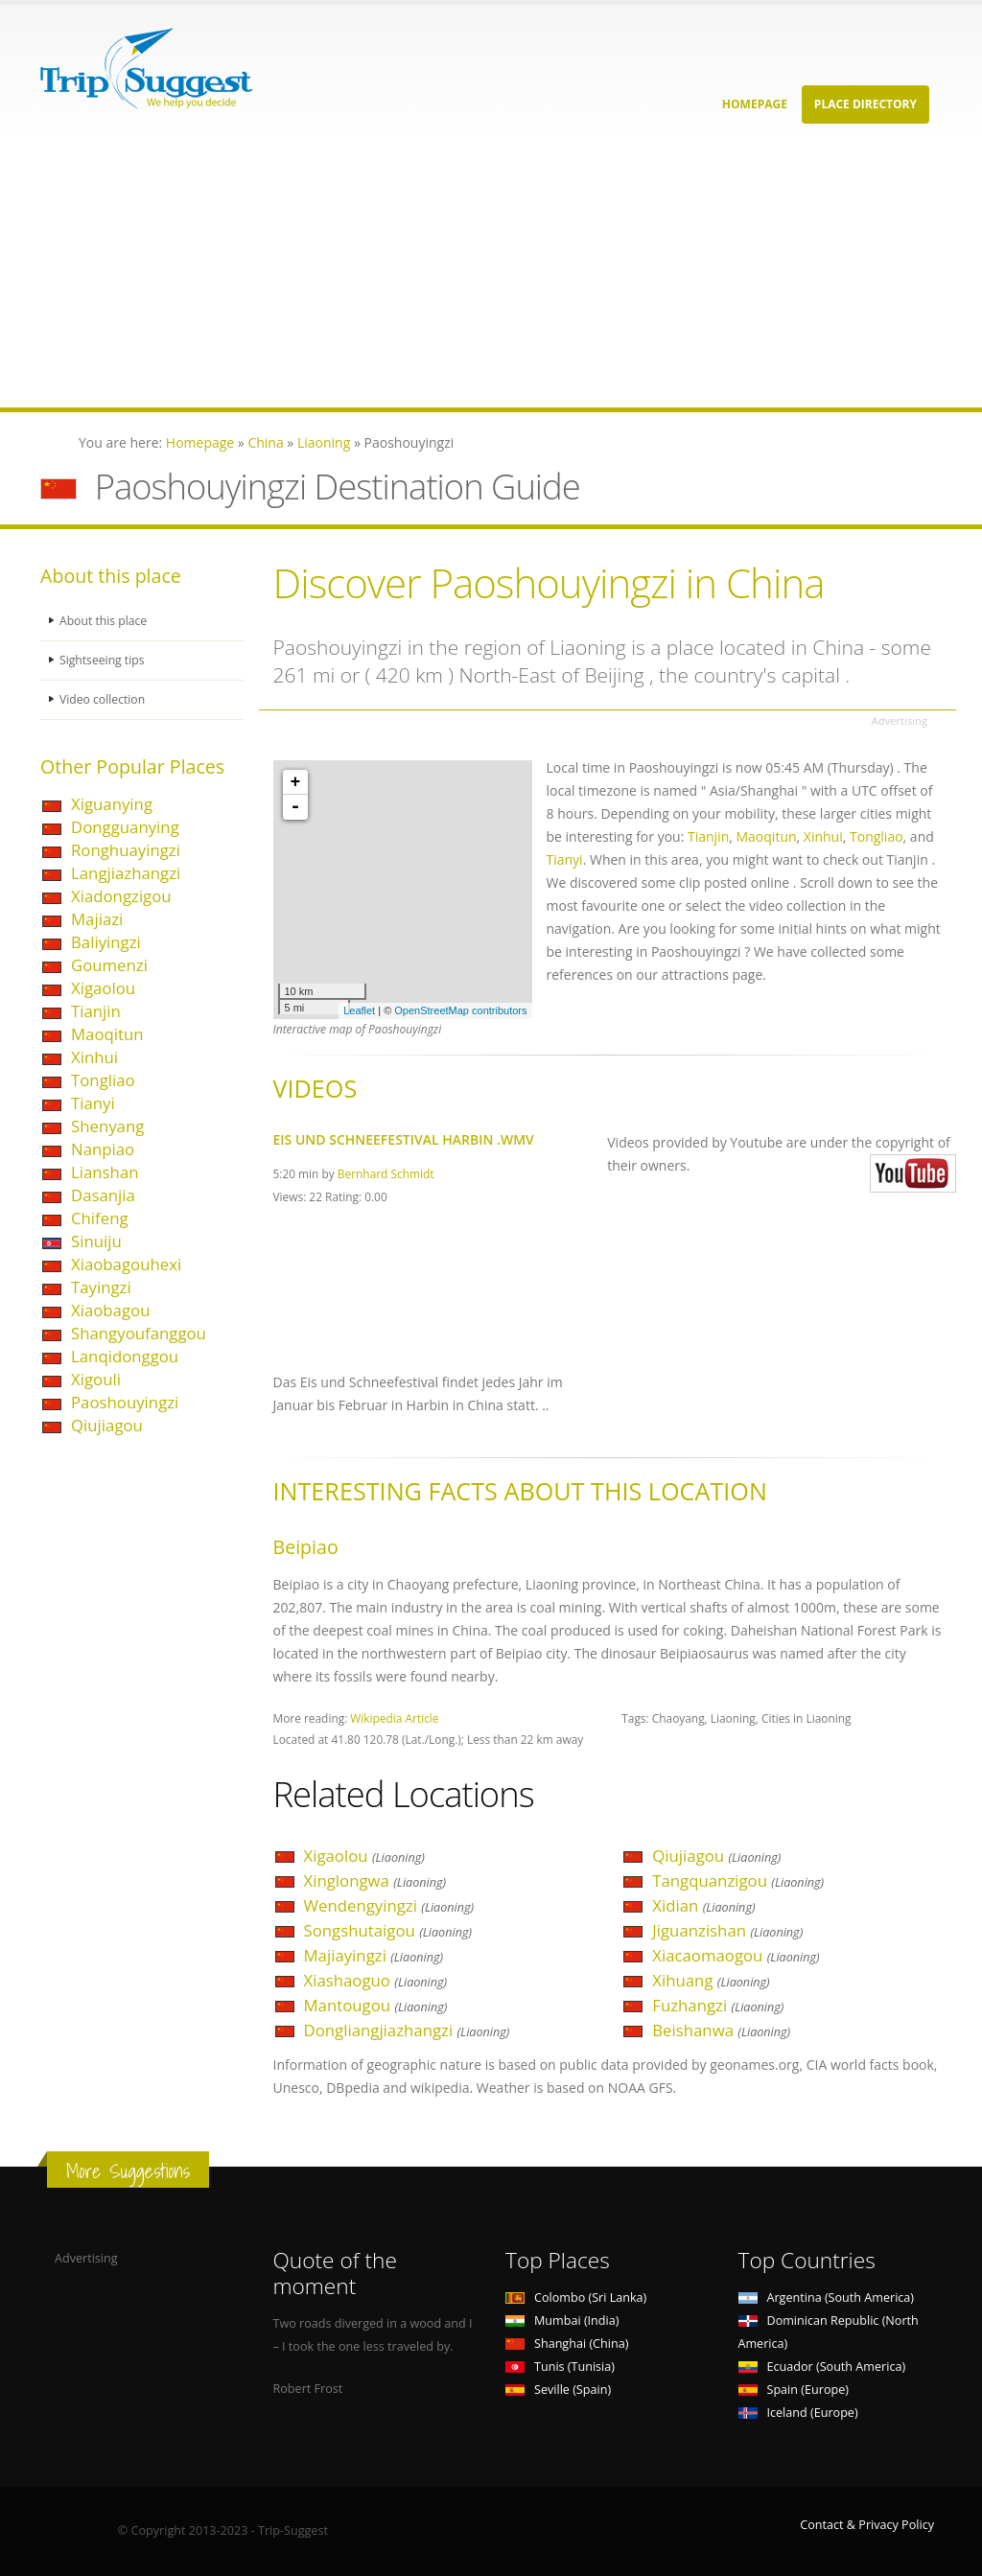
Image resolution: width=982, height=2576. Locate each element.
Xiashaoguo (376, 1980)
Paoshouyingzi (124, 1402)
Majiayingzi (374, 1955)
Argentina (826, 2297)
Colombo (575, 2297)
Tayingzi (101, 1287)
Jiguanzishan (727, 1930)
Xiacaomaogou (735, 1955)
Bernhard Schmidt (386, 1173)
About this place (104, 621)
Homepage (754, 104)
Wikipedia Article (394, 1718)
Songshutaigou (388, 1930)
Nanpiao (102, 1149)
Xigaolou (103, 988)
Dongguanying (125, 827)
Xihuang (710, 1980)
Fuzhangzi (717, 2005)
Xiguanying (111, 804)
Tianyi (93, 1103)
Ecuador (822, 2366)
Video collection (103, 699)
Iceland (798, 2412)
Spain (793, 2389)
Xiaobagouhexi (126, 1264)
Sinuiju (96, 1241)
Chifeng (100, 1218)
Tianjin (96, 1011)
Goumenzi (109, 965)
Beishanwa (721, 2030)
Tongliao (103, 1080)
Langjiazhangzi (125, 873)
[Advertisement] (491, 273)
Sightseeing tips (103, 660)
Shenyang (107, 1126)
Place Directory (865, 104)
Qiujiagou (107, 1425)
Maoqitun (107, 1034)
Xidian (703, 1905)
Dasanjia (103, 1195)
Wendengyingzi (389, 1905)
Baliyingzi (106, 942)
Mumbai (562, 2320)
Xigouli (96, 1379)
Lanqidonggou (124, 1356)
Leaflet (359, 1010)
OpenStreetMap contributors (460, 1010)
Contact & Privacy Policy (867, 2525)
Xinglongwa (375, 1880)
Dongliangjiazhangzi (407, 2030)
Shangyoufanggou (138, 1333)
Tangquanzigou (738, 1880)
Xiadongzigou (121, 896)
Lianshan (105, 1172)
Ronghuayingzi (125, 850)
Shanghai (566, 2343)
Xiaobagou (110, 1310)
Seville (558, 2389)
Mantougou (376, 2005)
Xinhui (94, 1057)
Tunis (560, 2366)
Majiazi (97, 919)
